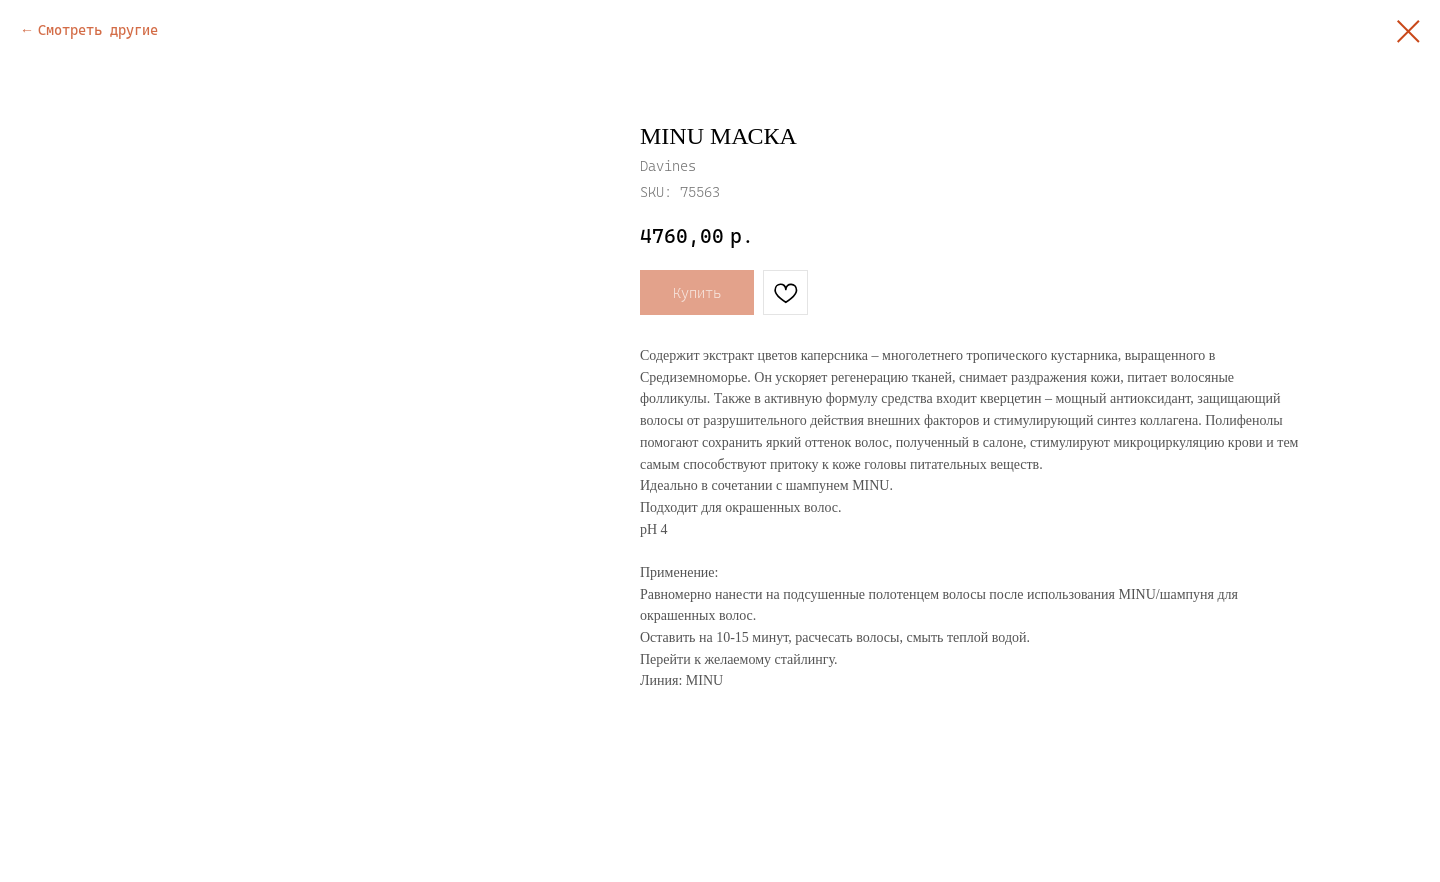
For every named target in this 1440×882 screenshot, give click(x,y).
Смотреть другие (98, 30)
